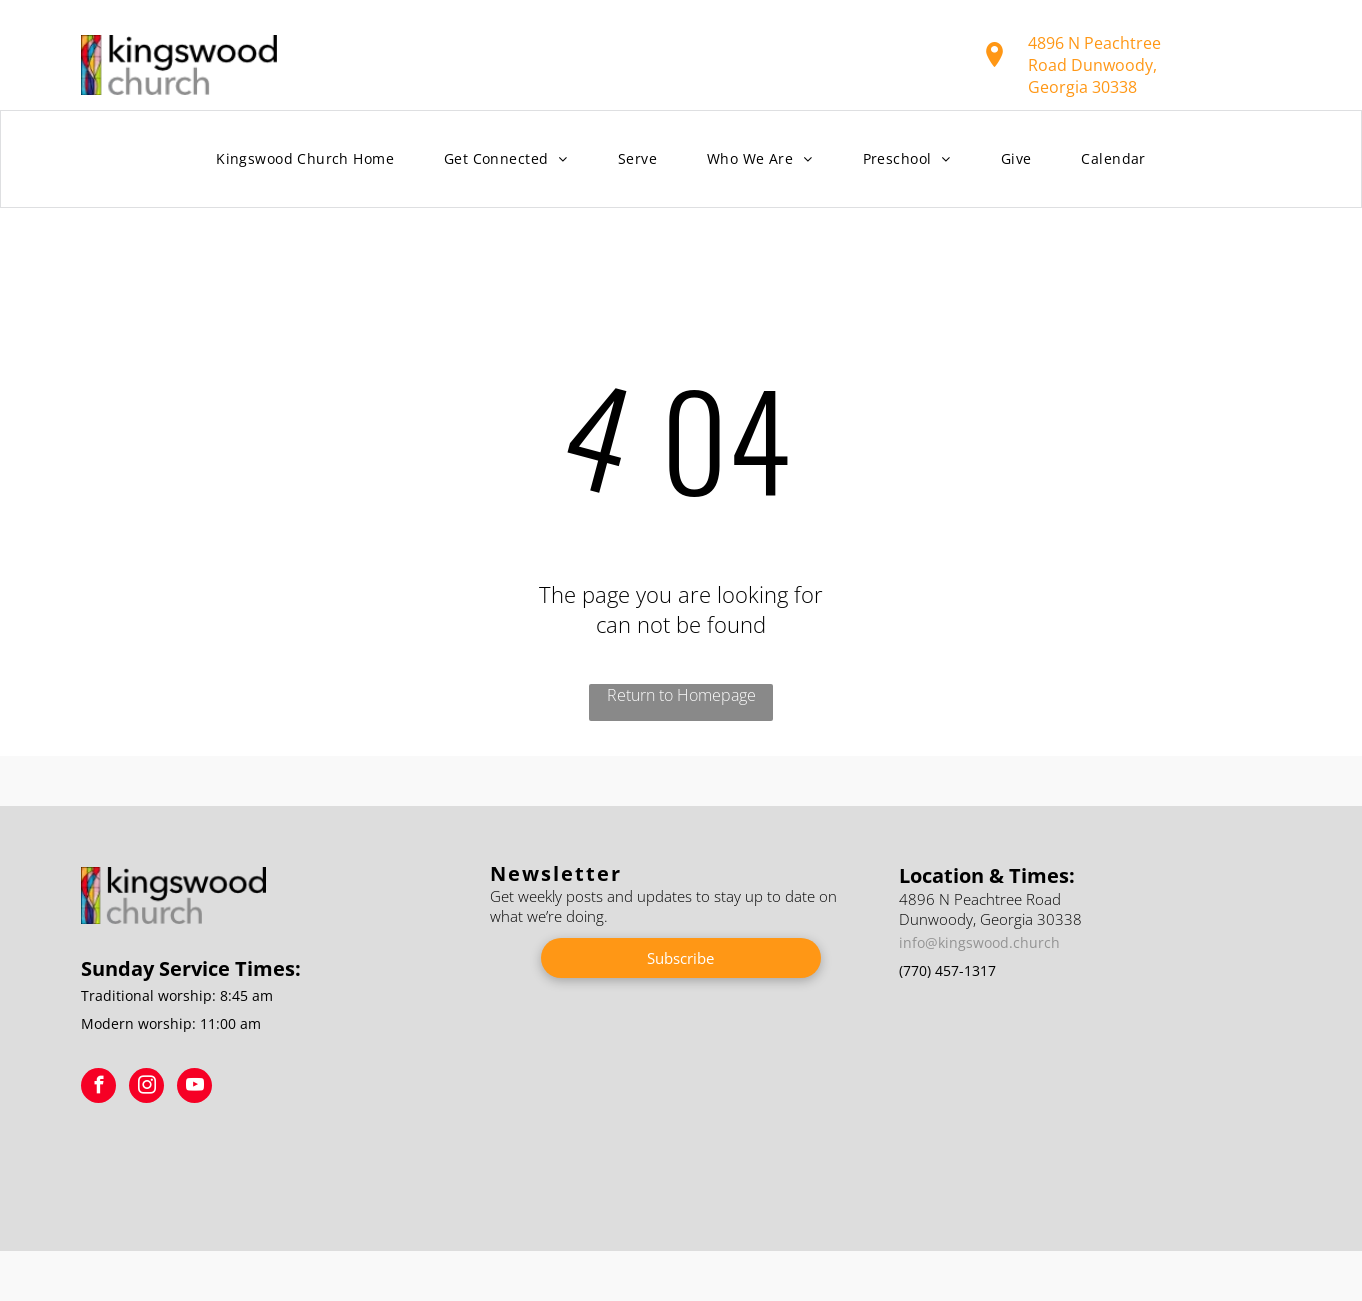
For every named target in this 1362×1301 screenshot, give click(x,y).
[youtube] (194, 1088)
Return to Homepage (681, 695)
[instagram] (146, 1088)
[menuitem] (305, 159)
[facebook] (98, 1088)
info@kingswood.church (979, 942)
